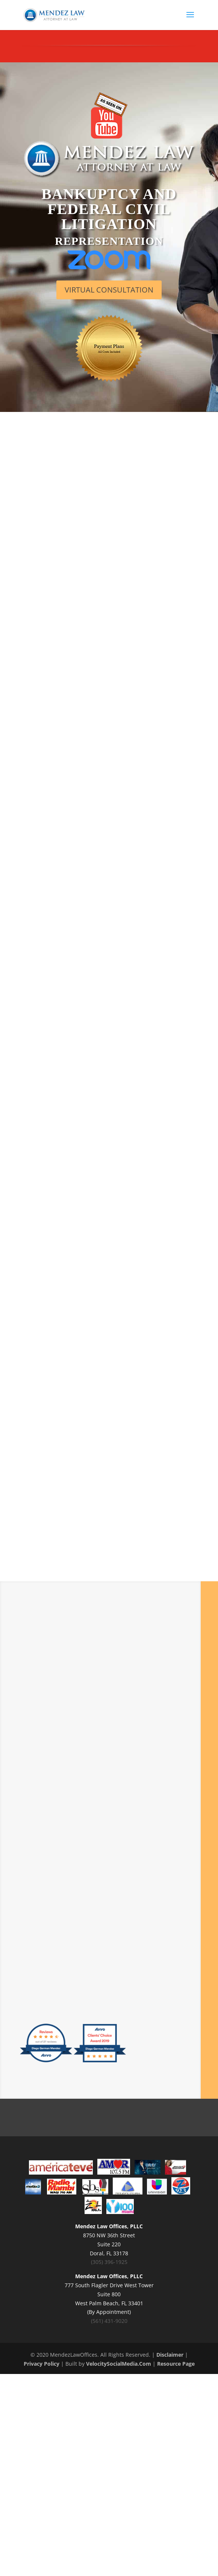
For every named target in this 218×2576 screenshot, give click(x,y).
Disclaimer (169, 2354)
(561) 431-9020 (109, 2320)
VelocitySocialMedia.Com (118, 2363)
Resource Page (176, 2363)
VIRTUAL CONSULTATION (109, 290)
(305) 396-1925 (109, 2261)
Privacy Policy (41, 2363)
